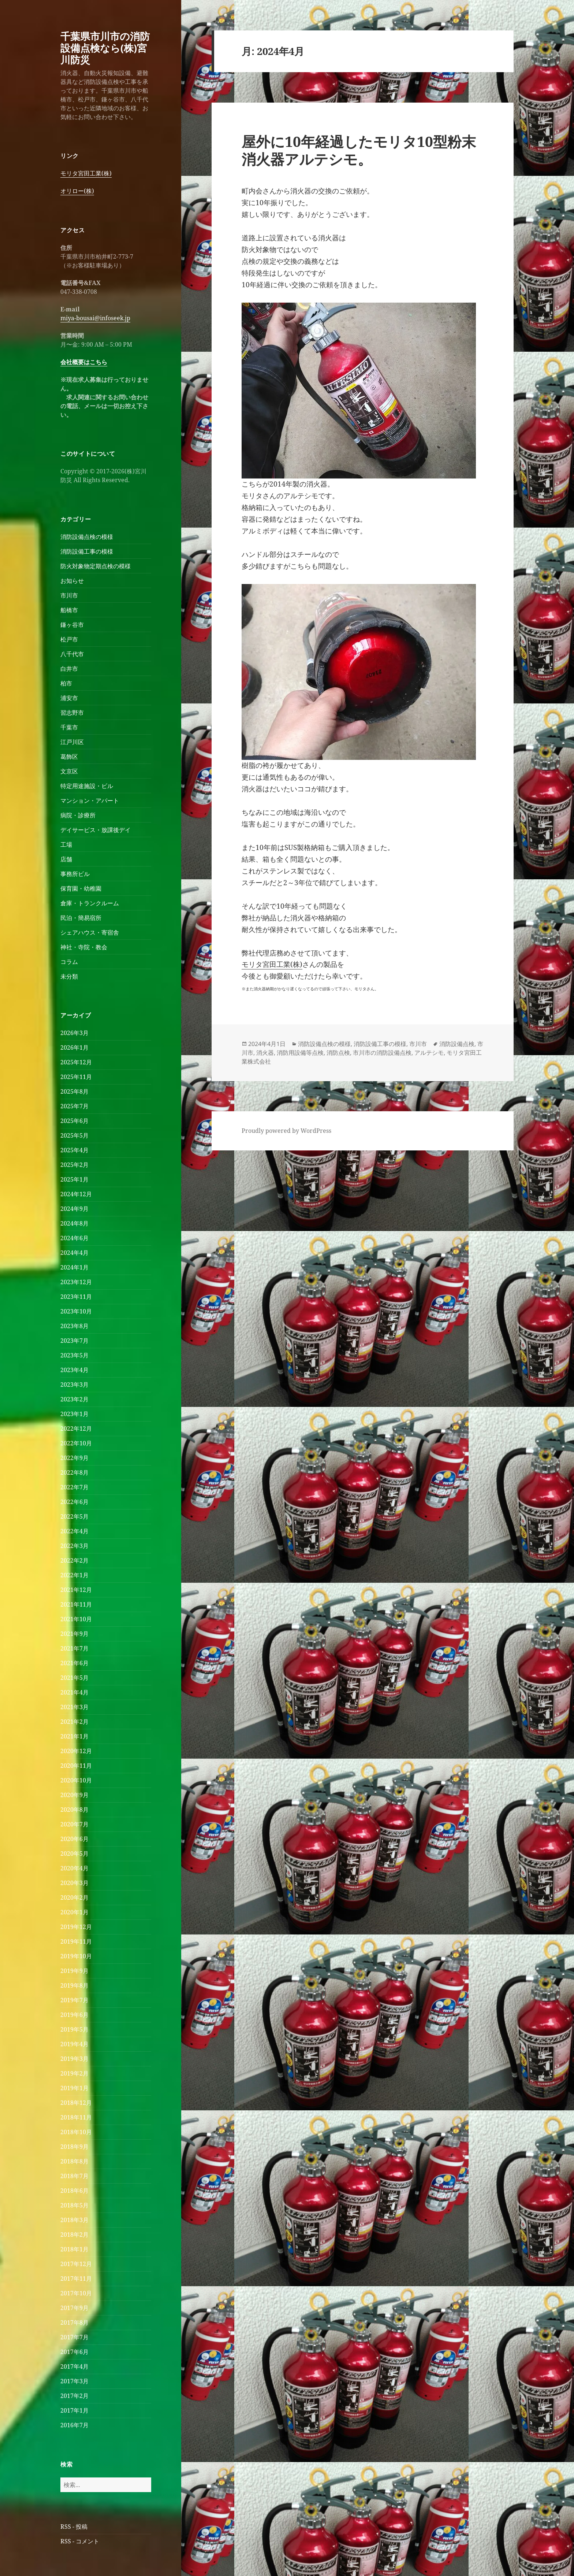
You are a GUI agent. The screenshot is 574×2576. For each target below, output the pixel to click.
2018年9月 (74, 2147)
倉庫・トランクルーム (89, 903)
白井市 (69, 669)
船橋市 (69, 610)
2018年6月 (74, 2191)
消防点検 (338, 1053)
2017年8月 (74, 2322)
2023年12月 (76, 1282)
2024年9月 (74, 1209)
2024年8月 (74, 1223)
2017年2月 (74, 2396)
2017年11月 (76, 2278)
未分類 (69, 976)
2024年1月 (74, 1267)
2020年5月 (74, 1853)
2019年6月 (74, 2015)
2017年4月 (74, 2366)
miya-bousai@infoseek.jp (95, 318)
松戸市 (69, 639)
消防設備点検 (456, 1044)
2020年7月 (74, 1824)
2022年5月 (74, 1516)
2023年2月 (74, 1399)
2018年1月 (74, 2249)
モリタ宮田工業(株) (86, 173)
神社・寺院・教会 (83, 947)
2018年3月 (74, 2220)
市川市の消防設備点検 (382, 1053)
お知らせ (72, 581)
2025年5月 (74, 1135)
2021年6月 (74, 1663)
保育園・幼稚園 (80, 888)
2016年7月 (74, 2425)
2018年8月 (74, 2161)
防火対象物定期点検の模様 (95, 566)
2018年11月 (76, 2117)
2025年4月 (74, 1150)
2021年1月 (74, 1736)
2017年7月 (74, 2337)
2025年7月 (74, 1106)
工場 (66, 844)
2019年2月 (74, 2073)
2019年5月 (74, 2029)
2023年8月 (74, 1326)
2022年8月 (74, 1472)
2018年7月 (74, 2176)
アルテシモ (429, 1053)
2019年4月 (74, 2044)
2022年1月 (74, 1575)
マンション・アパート (89, 801)
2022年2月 (74, 1560)
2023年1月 (74, 1414)
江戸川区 (72, 742)
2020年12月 (76, 1751)
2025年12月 (76, 1062)
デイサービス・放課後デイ (95, 830)
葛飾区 (69, 757)
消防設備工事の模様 (86, 551)
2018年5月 (74, 2205)
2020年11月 (76, 1766)
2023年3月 (74, 1385)
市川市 (69, 595)
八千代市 (72, 654)
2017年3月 (74, 2381)
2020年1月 (74, 1912)
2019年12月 (76, 1927)
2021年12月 (76, 1590)
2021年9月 (74, 1634)
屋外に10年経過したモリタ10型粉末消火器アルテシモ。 (359, 150)
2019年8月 (74, 1985)
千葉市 (69, 727)
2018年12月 (76, 2103)
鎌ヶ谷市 (72, 625)
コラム (69, 962)
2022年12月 (76, 1428)
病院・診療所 (78, 815)
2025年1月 (74, 1179)
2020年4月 (74, 1868)
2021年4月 (74, 1692)
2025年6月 (74, 1121)
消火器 (265, 1053)
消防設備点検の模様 (86, 537)
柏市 (66, 683)
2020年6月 (74, 1839)
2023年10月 (76, 1311)
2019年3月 (74, 2059)
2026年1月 (74, 1047)
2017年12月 (76, 2264)
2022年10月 (76, 1443)
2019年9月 (74, 1971)
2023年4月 (74, 1370)
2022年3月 (74, 1546)
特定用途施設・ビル (86, 786)
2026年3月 (74, 1033)
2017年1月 (74, 2410)
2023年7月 (74, 1341)
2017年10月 (76, 2293)
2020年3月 (74, 1883)
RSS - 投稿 (73, 2527)
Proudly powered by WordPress (286, 1131)
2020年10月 (76, 1780)
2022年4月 (74, 1531)
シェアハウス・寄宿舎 (89, 932)
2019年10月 (76, 1956)
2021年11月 (76, 1604)
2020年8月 (74, 1810)
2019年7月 (74, 2000)
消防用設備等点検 (300, 1053)
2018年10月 (76, 2132)
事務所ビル (75, 874)
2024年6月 (74, 1238)
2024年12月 (76, 1194)
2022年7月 (74, 1487)
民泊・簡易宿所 (80, 918)
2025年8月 (74, 1091)
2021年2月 (74, 1722)
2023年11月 (76, 1297)
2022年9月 (74, 1458)
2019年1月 (74, 2088)
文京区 (69, 771)
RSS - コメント (79, 2541)
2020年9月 (74, 1795)
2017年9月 (74, 2308)
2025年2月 (74, 1165)
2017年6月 (74, 2352)
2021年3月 (74, 1707)
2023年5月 (74, 1355)
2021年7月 (74, 1648)
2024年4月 (74, 1253)
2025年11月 (76, 1077)
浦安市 (69, 698)
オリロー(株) (77, 191)
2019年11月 (76, 1941)
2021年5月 (74, 1678)
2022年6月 (74, 1502)
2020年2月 (74, 1897)
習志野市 (72, 713)
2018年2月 (74, 2235)
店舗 (66, 859)
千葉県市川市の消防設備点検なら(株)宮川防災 (105, 47)
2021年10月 (76, 1619)
